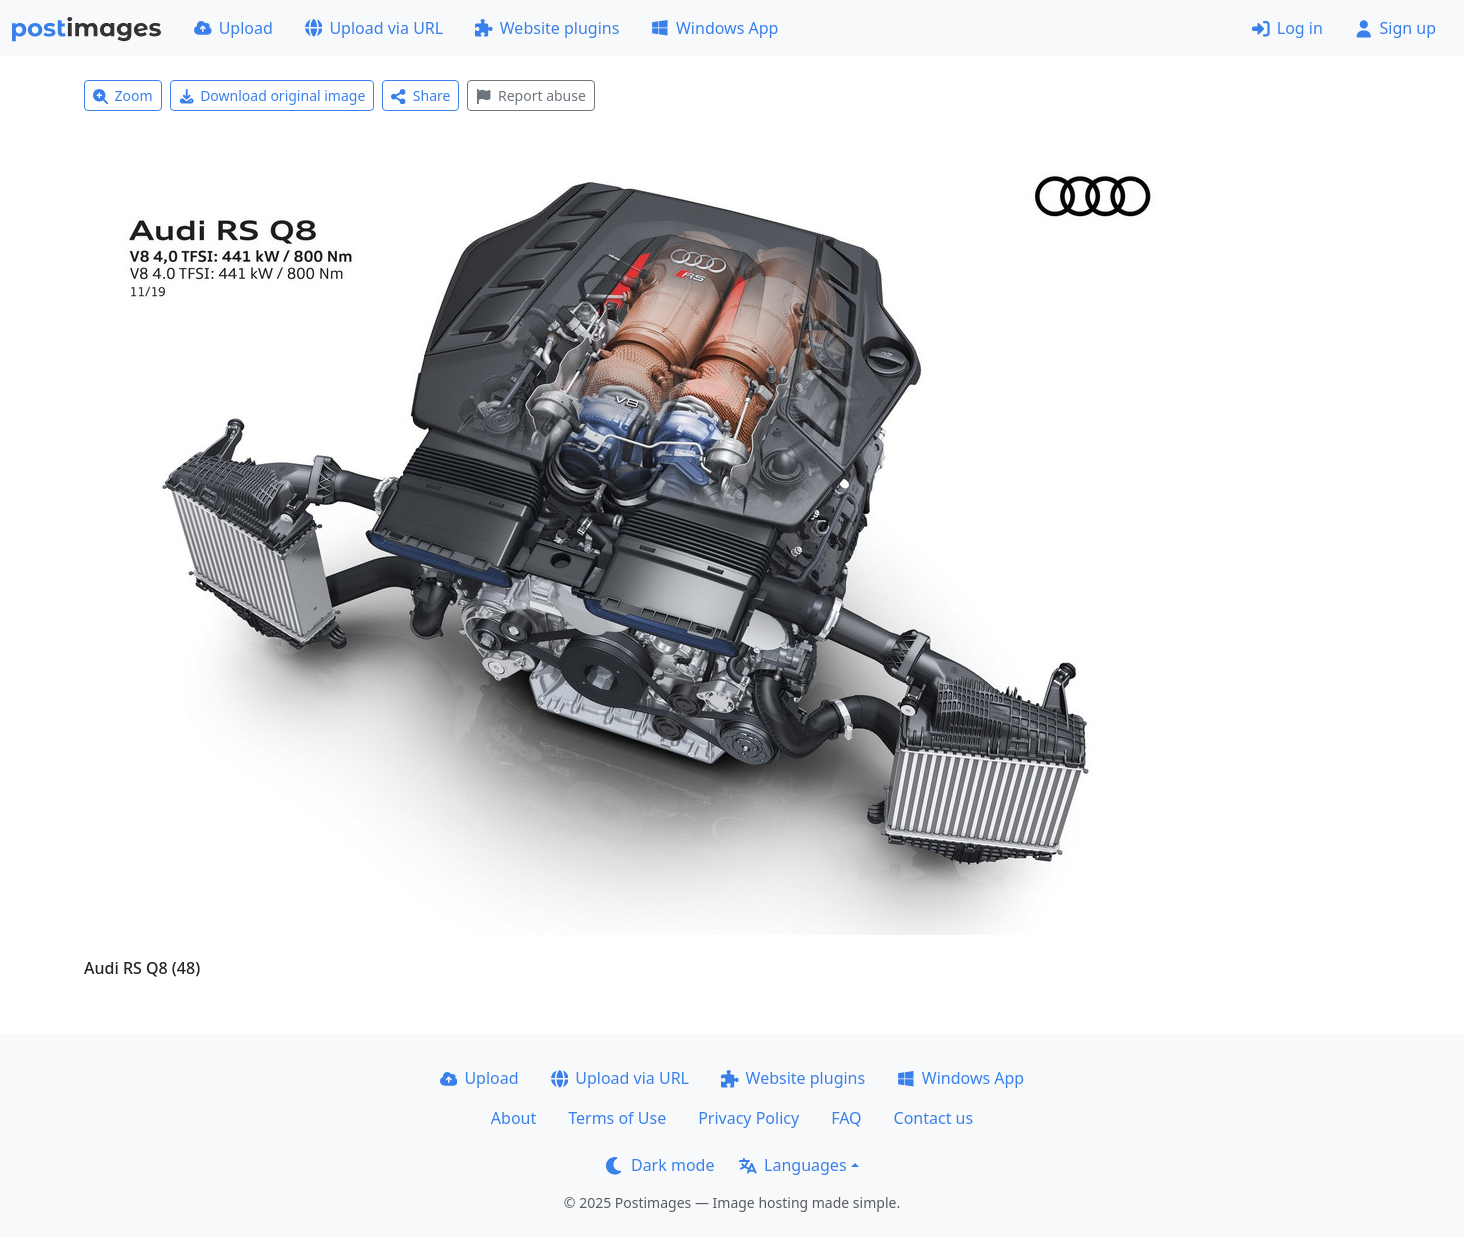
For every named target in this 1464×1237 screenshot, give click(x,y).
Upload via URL (374, 28)
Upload (233, 28)
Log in (1287, 28)
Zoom (123, 95)
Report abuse (530, 95)
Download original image (272, 95)
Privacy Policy (748, 1118)
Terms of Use (617, 1118)
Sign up (1395, 28)
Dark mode (660, 1165)
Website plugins (547, 28)
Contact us (934, 1118)
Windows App (714, 28)
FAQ (846, 1118)
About (513, 1118)
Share (420, 95)
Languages (792, 1165)
